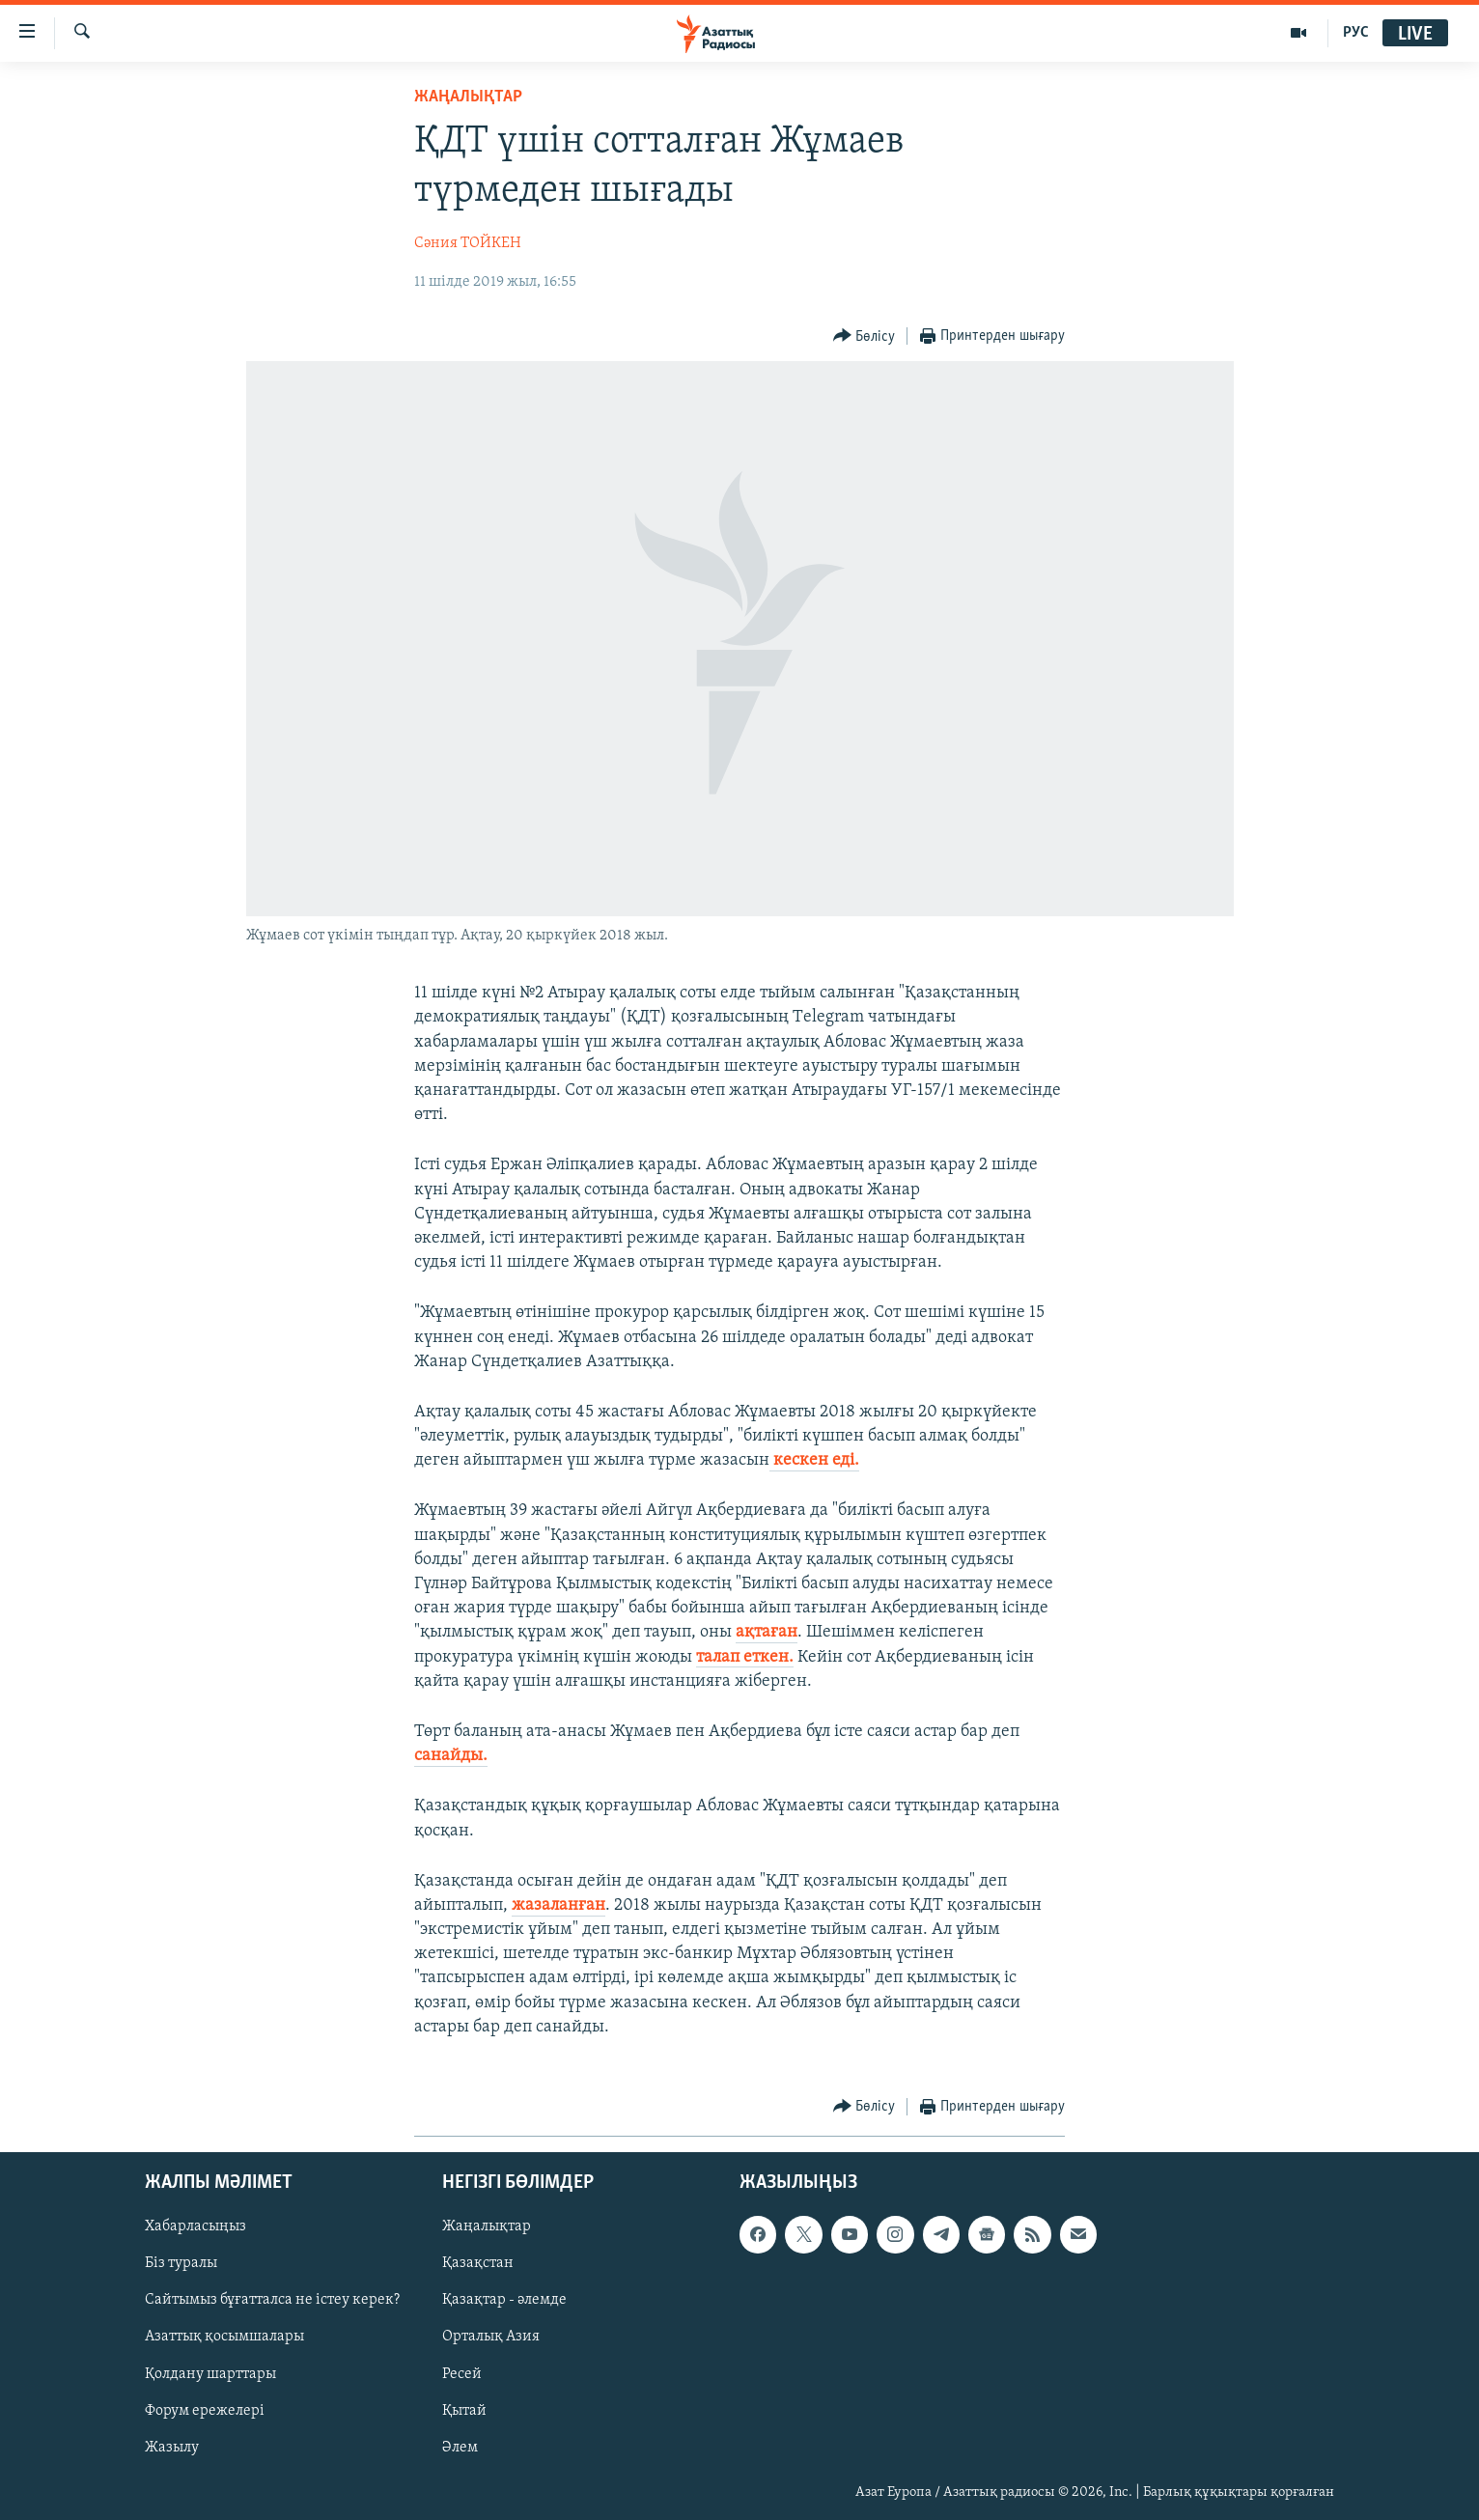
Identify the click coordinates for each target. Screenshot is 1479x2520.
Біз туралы (181, 2264)
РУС (1356, 33)
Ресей (462, 2374)
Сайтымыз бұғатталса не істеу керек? (272, 2301)
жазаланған (558, 1905)
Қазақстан (478, 2264)
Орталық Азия (491, 2337)
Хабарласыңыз (195, 2226)
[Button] (864, 336)
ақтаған (766, 1632)
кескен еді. (814, 1460)
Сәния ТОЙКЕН (467, 243)
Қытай (464, 2411)
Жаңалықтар (486, 2226)
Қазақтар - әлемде (504, 2301)
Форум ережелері (205, 2411)
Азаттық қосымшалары (224, 2337)
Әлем (460, 2447)
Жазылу (172, 2447)
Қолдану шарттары (210, 2374)
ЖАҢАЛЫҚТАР (468, 97)
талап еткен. (745, 1657)
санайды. (451, 1756)
